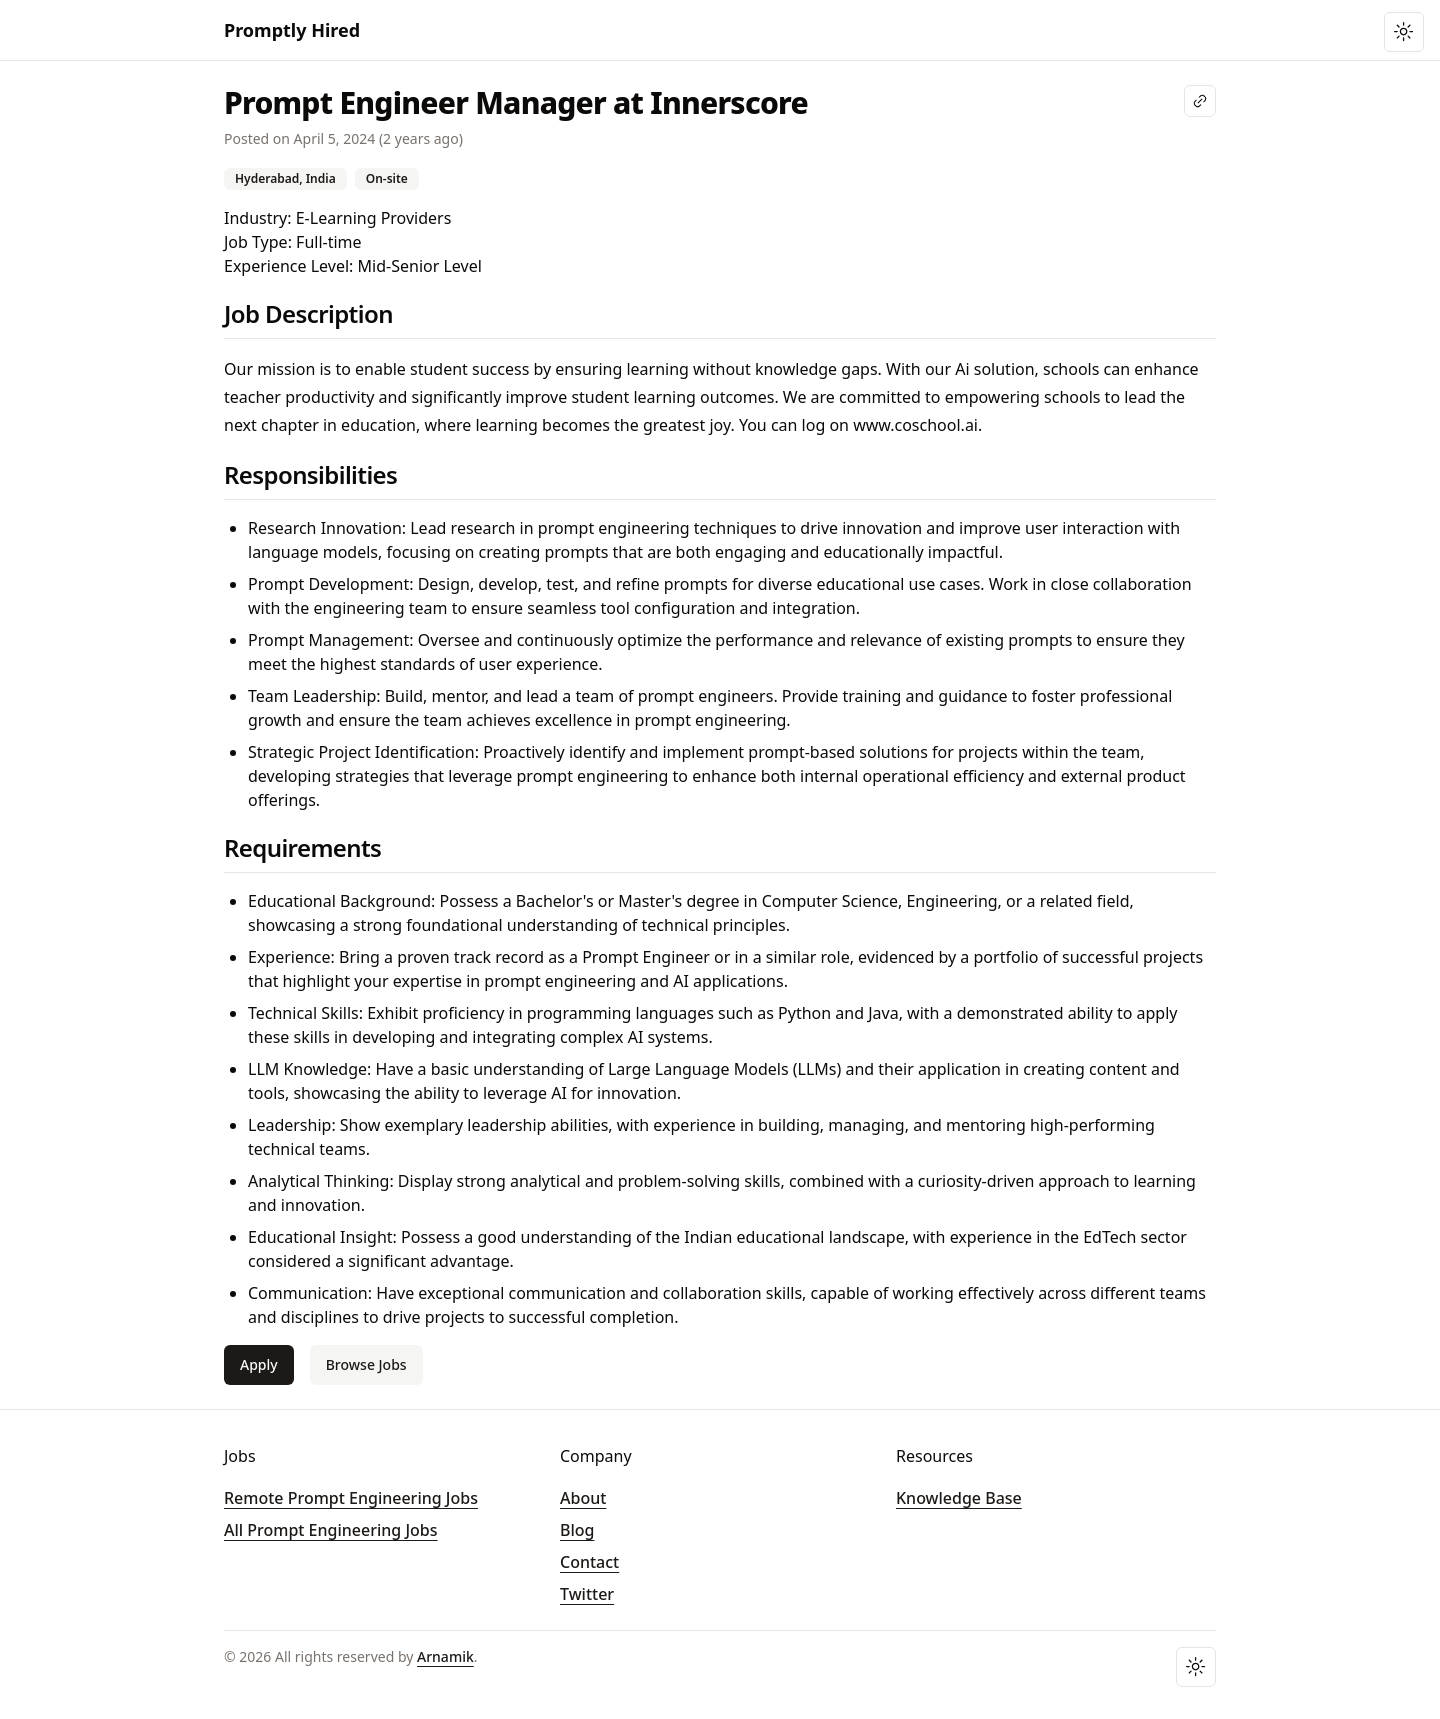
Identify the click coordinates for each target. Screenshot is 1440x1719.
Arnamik (445, 1656)
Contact (589, 1562)
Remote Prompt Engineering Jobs (351, 1498)
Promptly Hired (292, 30)
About (583, 1498)
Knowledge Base (959, 1498)
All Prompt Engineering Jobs (331, 1530)
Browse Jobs (366, 1364)
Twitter (587, 1594)
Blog (577, 1530)
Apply (259, 1364)
